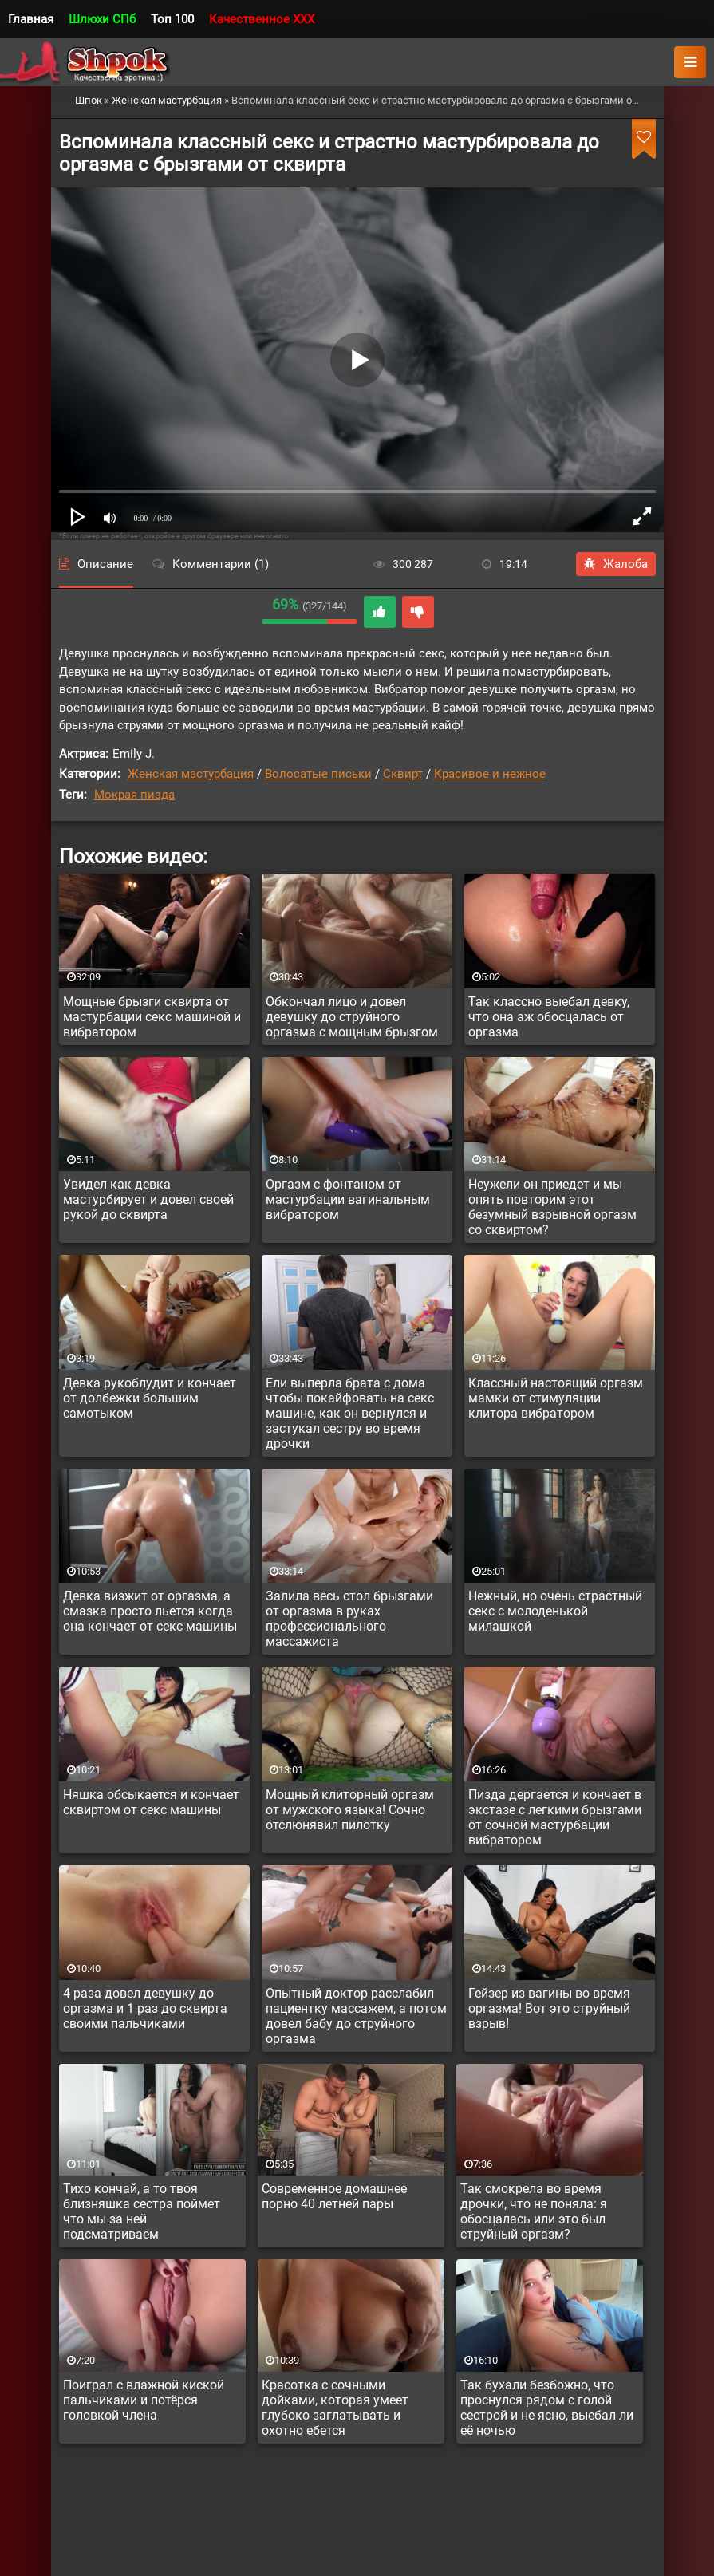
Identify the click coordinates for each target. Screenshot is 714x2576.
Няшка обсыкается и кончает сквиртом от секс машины (151, 1802)
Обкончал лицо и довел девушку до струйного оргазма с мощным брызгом (352, 1016)
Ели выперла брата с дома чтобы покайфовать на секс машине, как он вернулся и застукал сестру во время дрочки (350, 1413)
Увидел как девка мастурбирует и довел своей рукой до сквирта (148, 1199)
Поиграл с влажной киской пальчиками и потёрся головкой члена (143, 2400)
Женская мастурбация (191, 774)
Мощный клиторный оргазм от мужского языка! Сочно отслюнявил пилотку (350, 1809)
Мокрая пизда (134, 794)
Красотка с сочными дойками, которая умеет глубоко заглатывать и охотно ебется (335, 2407)
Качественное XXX (261, 19)
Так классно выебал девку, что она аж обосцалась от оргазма (548, 1016)
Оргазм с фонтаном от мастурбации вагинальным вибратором (348, 1199)
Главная (30, 19)
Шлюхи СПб (102, 19)
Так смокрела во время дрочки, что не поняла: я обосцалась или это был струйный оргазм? (533, 2211)
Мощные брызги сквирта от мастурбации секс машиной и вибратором (152, 1016)
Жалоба (616, 564)
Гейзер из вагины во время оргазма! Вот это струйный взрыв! (549, 2008)
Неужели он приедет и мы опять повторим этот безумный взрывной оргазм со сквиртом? (552, 1207)
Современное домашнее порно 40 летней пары (334, 2196)
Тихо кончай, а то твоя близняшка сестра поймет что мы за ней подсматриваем (141, 2211)
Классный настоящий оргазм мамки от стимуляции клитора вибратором (555, 1398)
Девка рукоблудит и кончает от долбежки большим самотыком (149, 1398)
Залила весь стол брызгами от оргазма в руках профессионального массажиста (349, 1618)
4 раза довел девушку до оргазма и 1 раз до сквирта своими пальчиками (145, 2008)
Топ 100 (172, 19)
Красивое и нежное (490, 774)
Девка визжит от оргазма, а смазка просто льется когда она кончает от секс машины (150, 1611)
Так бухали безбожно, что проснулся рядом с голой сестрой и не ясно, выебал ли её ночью (546, 2407)
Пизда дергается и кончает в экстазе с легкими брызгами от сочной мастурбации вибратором (554, 1817)
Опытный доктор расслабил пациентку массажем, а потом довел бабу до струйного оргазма (356, 2016)
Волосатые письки (318, 774)
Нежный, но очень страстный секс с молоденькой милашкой (555, 1611)
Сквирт (403, 774)
